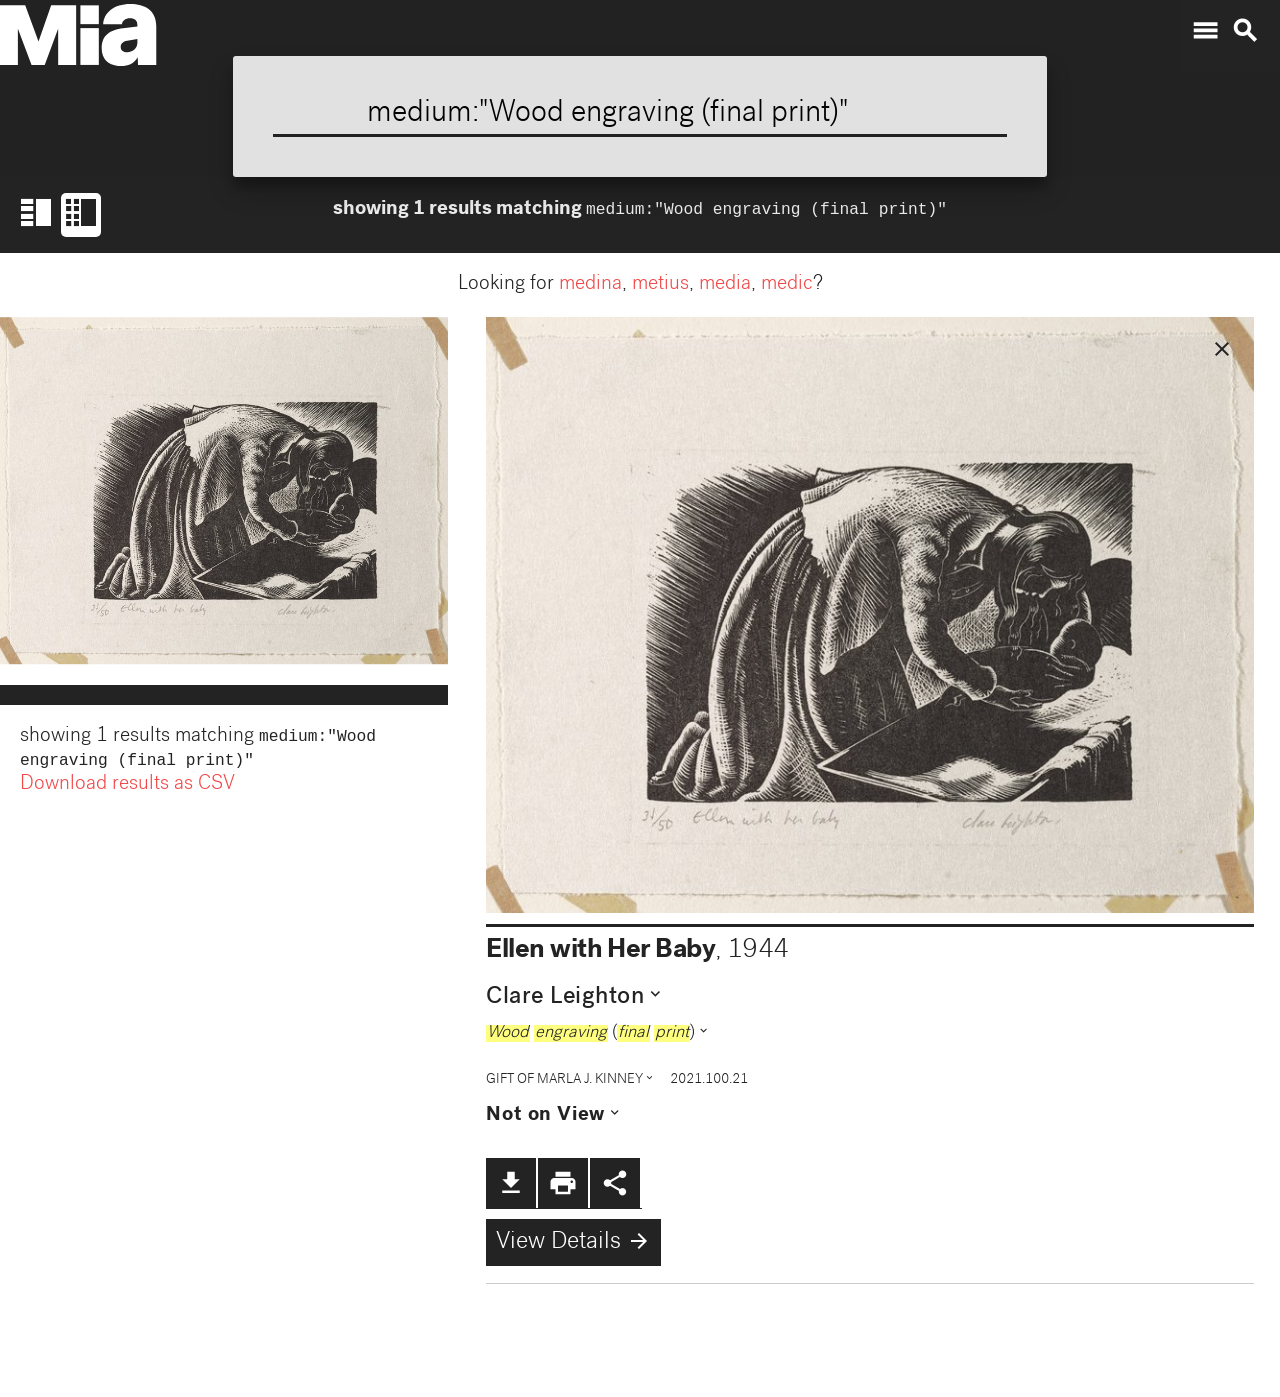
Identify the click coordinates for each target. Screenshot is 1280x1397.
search (1245, 31)
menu (1205, 31)
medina (590, 285)
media (725, 285)
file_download (511, 1183)
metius (660, 285)
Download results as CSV (127, 789)
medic (787, 285)
